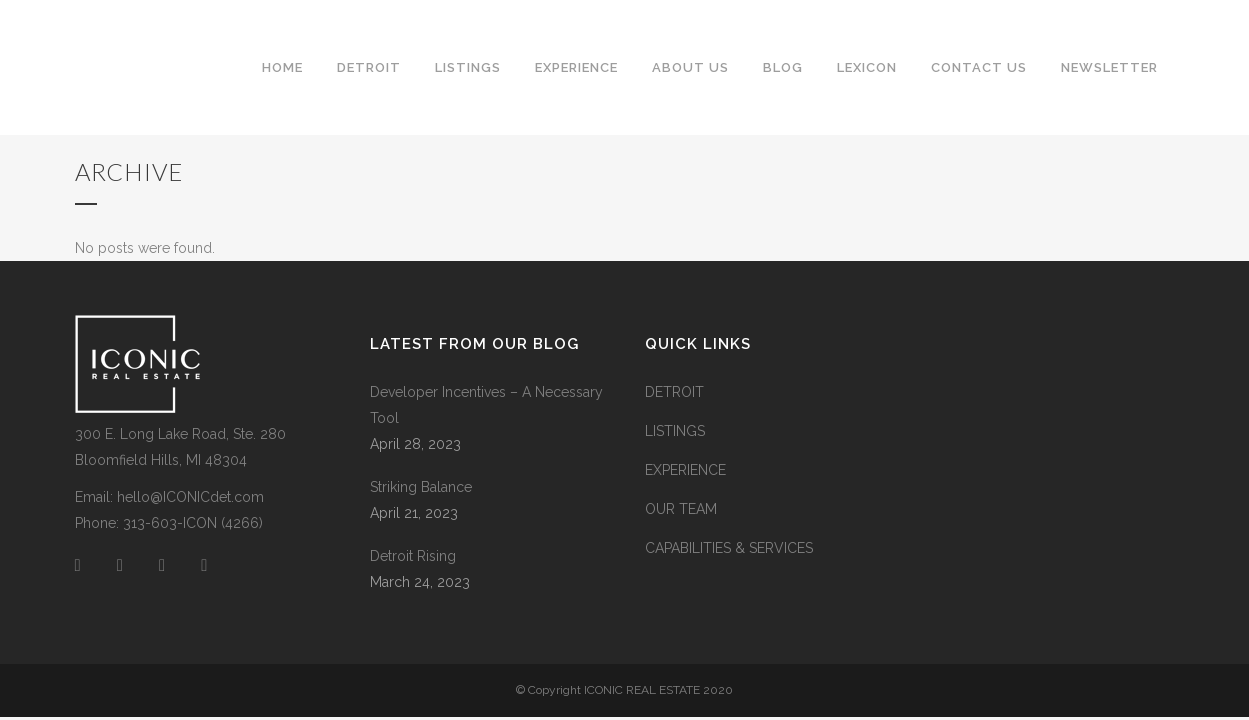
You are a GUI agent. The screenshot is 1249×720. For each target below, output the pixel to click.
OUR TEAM (681, 509)
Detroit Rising (413, 556)
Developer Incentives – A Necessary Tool (486, 405)
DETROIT (674, 392)
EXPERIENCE (685, 470)
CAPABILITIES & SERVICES (729, 548)
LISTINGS (675, 431)
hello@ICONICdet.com (190, 497)
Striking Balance (421, 487)
